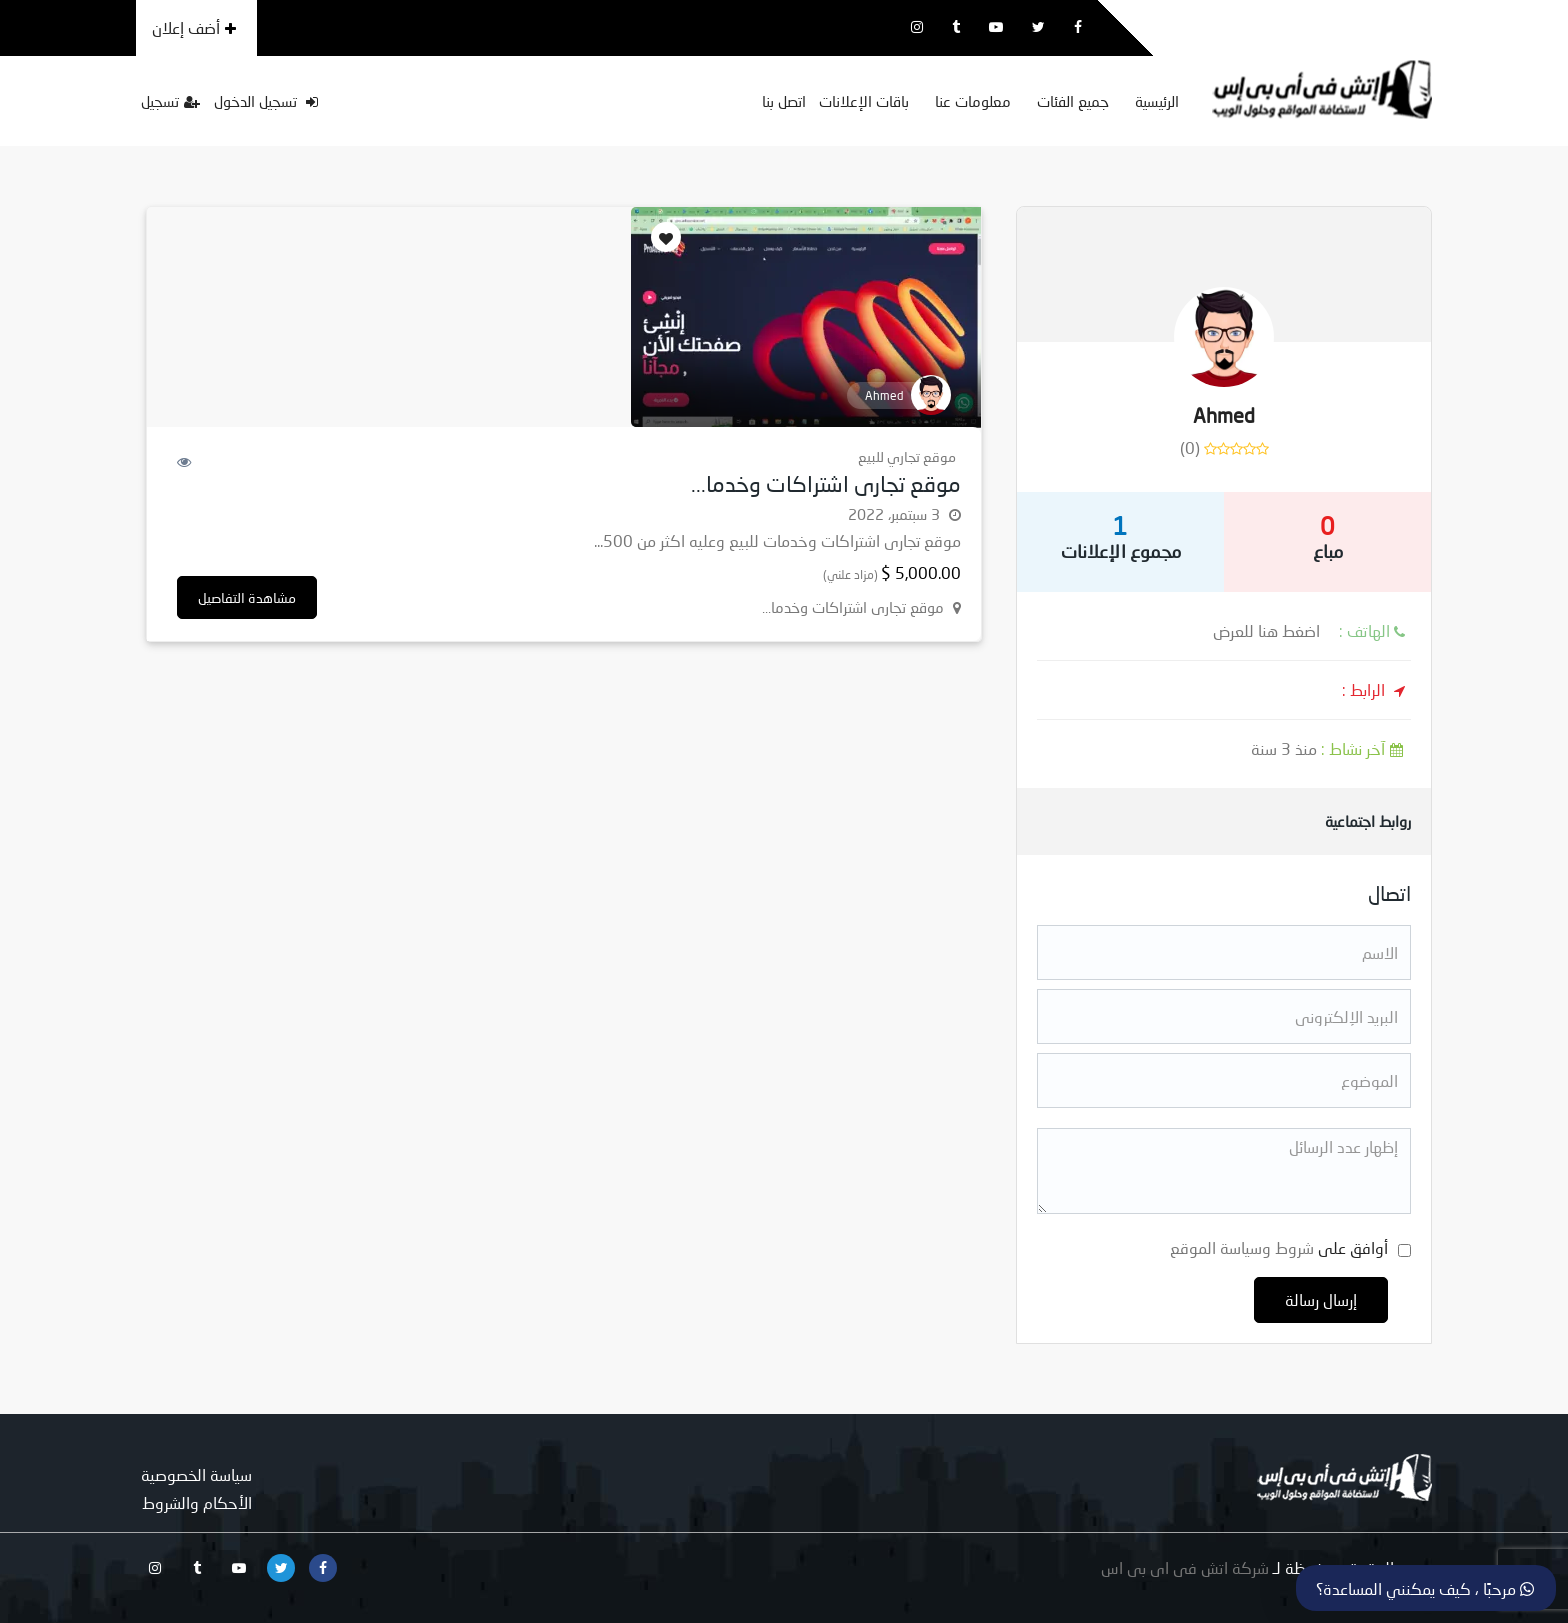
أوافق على (1279, 1247)
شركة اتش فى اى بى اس (1185, 1567)
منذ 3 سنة (1331, 748)
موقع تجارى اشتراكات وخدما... (826, 483)
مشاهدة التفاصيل (247, 597)
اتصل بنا (784, 101)
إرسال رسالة (1321, 1299)
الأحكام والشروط (197, 1502)
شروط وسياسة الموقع (1242, 1247)
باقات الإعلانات (864, 101)
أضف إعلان (194, 27)
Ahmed (1224, 415)
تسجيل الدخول (266, 101)
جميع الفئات (1073, 101)
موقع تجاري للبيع (907, 456)
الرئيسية (1157, 101)
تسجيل (170, 101)
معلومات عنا (973, 101)
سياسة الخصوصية (196, 1474)
